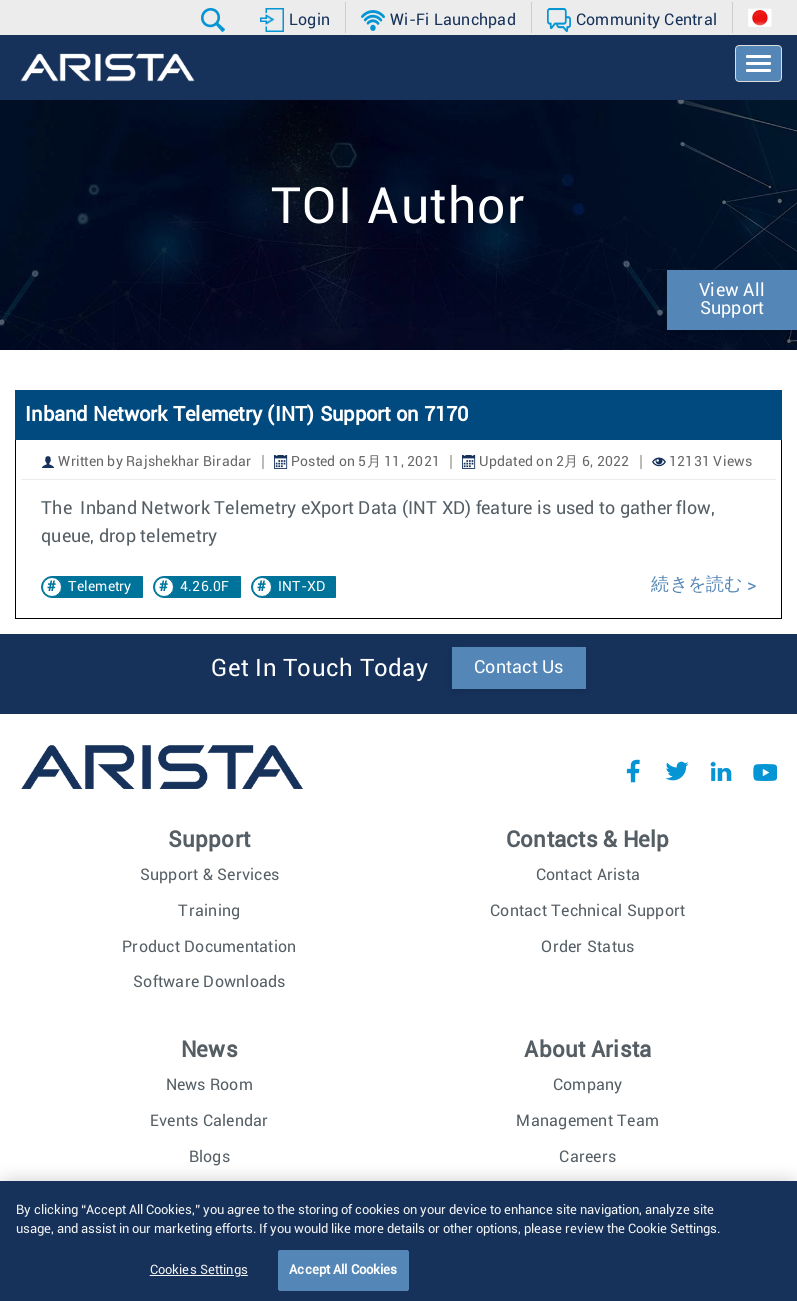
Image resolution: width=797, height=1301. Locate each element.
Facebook (633, 771)
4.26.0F (205, 587)
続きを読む (696, 585)
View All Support (732, 300)
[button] (215, 20)
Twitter (677, 771)
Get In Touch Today (319, 669)
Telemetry (99, 587)
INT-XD (302, 587)
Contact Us (519, 668)
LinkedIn (721, 771)
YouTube (765, 771)
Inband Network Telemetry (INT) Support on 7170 (247, 415)
